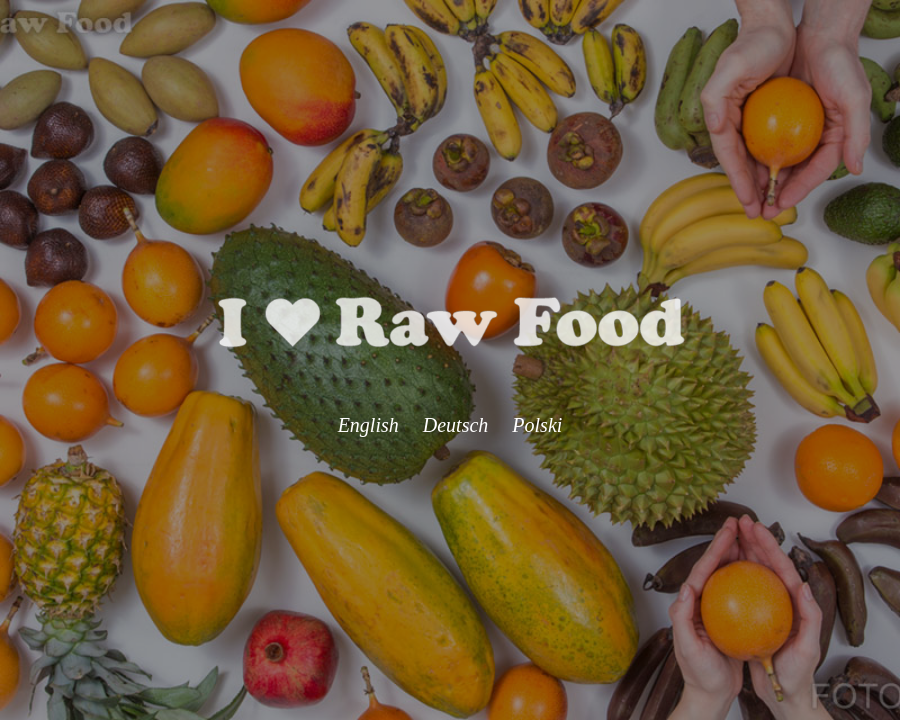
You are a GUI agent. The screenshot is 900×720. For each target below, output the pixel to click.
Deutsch (456, 425)
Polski (537, 425)
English (368, 425)
